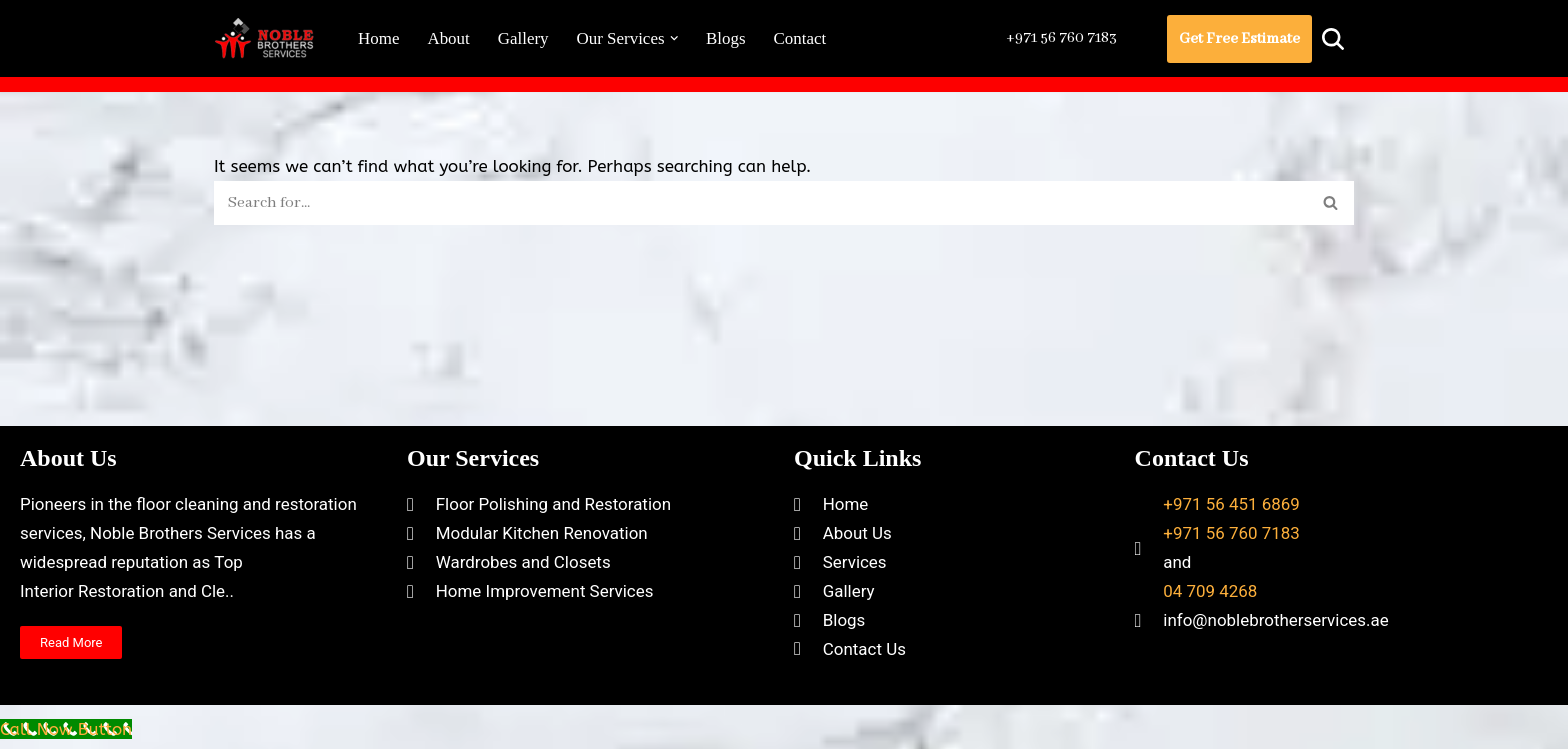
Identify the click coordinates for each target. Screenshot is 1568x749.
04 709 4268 (1210, 625)
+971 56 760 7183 (1059, 38)
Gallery (523, 38)
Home (379, 38)
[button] (674, 38)
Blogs (727, 38)
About (449, 38)
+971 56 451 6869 (1231, 538)
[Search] (1333, 39)
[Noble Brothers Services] (269, 38)
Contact (801, 38)
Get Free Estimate (1239, 39)
